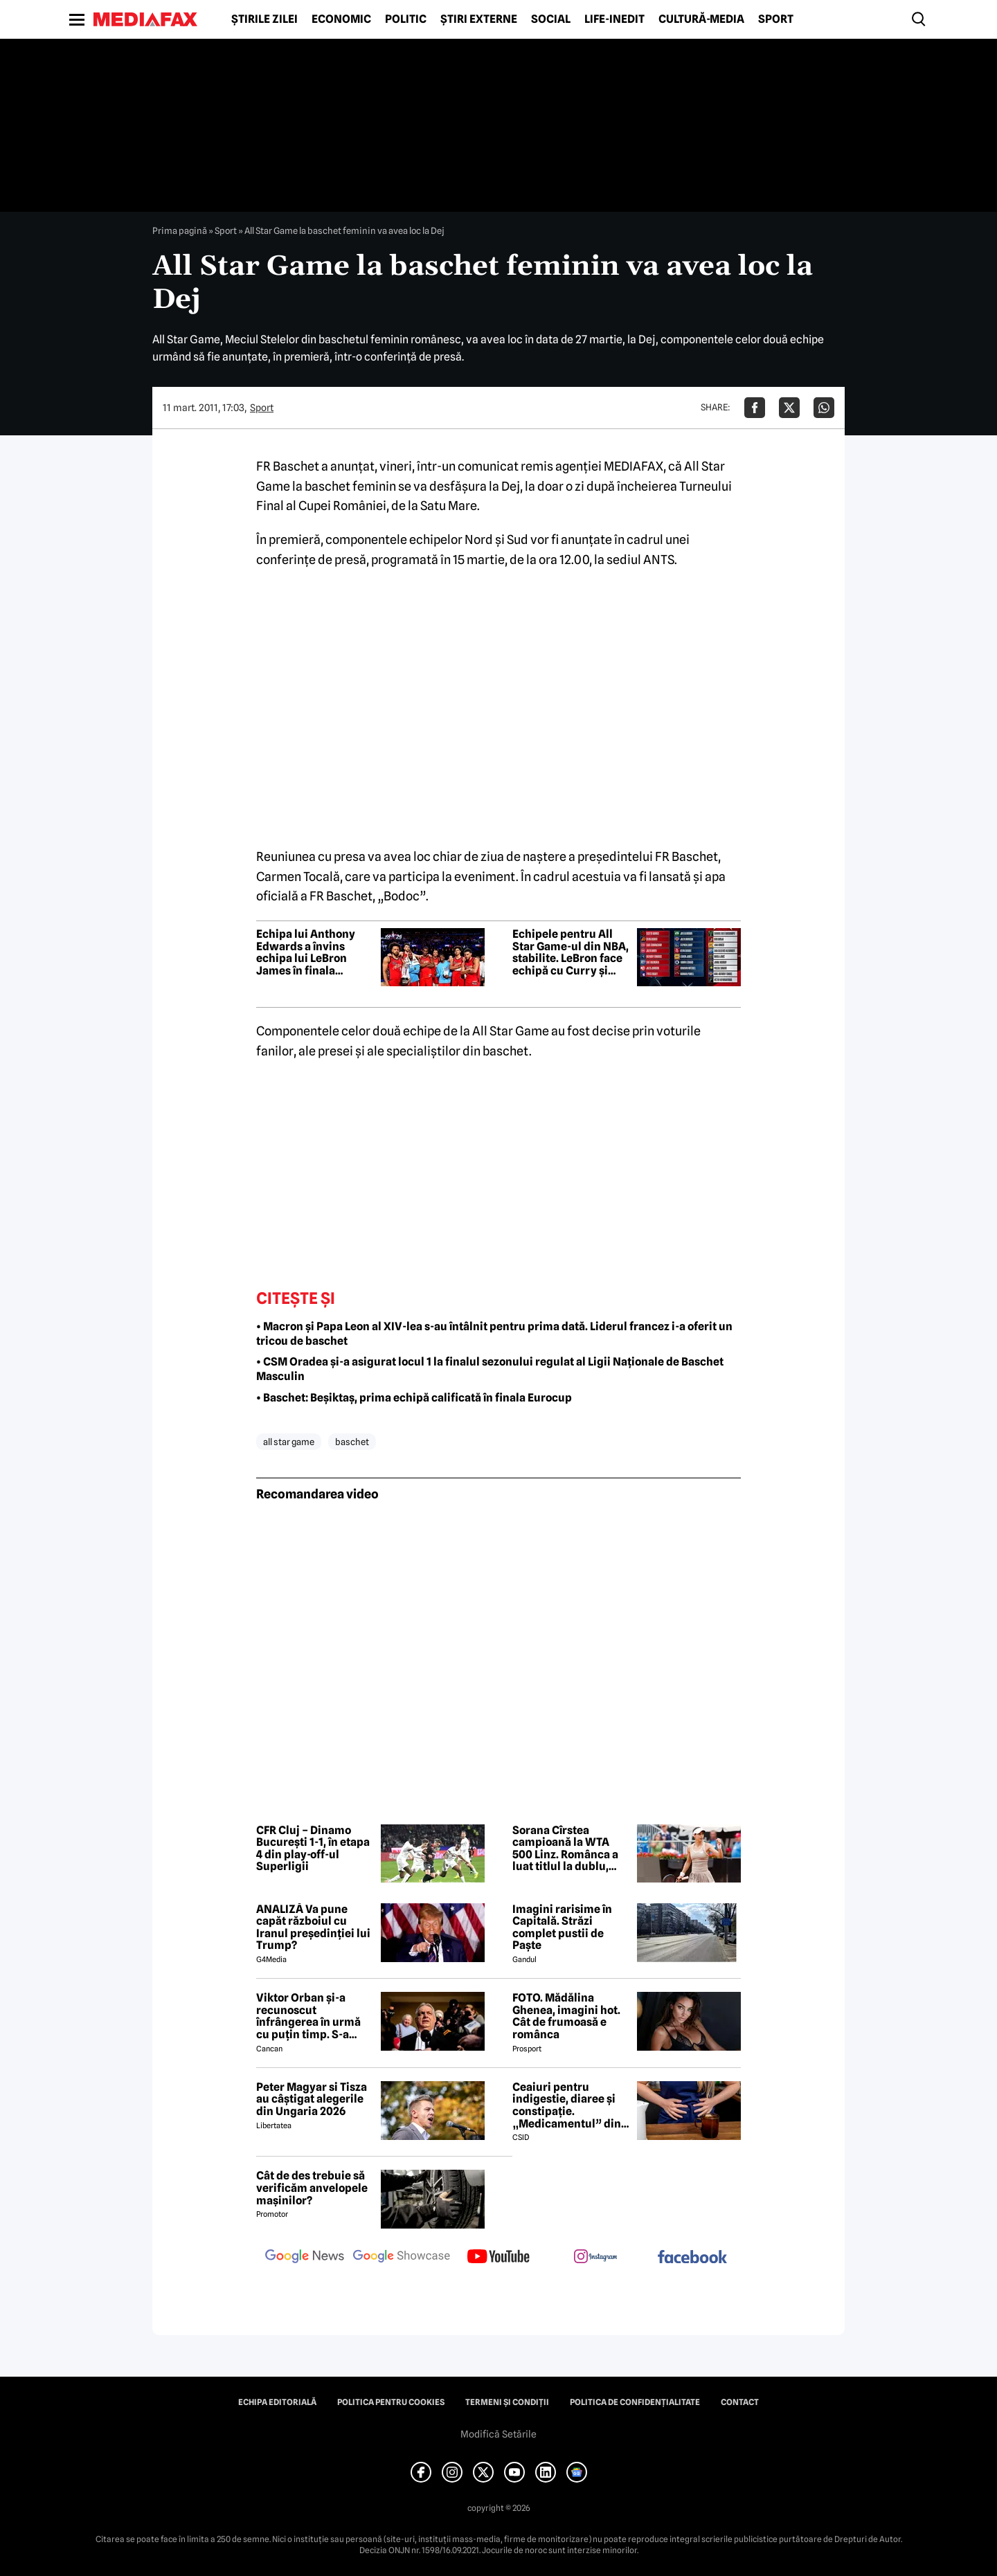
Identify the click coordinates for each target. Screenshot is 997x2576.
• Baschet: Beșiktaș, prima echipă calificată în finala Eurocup (414, 1397)
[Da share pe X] (789, 407)
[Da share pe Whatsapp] (824, 407)
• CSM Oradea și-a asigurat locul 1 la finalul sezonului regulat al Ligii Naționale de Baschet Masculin (490, 1369)
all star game (288, 1441)
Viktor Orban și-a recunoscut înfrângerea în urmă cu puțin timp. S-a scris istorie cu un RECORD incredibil (308, 2016)
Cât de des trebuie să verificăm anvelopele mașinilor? (312, 2188)
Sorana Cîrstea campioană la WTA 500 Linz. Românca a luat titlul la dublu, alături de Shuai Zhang (565, 1848)
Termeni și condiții (507, 2402)
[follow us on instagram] (595, 2257)
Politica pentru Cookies (390, 2402)
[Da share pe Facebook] (754, 407)
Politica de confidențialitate (635, 2402)
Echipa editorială (277, 2402)
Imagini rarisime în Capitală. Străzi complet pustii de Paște (562, 1927)
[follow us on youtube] (498, 2257)
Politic (405, 19)
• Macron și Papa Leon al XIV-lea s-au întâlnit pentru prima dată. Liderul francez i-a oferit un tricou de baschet (494, 1334)
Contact (740, 2402)
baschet (352, 1441)
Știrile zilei (264, 19)
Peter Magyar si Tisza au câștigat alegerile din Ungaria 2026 (311, 2099)
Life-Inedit (614, 19)
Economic (341, 19)
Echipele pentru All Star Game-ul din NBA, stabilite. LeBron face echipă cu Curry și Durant (570, 952)
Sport (775, 19)
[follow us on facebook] (692, 2258)
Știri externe (478, 19)
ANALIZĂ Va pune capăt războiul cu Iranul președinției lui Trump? (313, 1927)
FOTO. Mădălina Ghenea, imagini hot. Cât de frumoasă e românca (566, 2016)
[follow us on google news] (304, 2257)
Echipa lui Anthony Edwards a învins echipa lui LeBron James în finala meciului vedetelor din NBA (306, 952)
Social (551, 19)
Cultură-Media (701, 19)
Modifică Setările (498, 2434)
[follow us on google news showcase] (401, 2257)
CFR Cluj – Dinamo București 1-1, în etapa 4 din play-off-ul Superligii (313, 1848)
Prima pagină (179, 230)
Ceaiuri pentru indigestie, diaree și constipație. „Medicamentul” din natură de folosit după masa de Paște (569, 2105)
